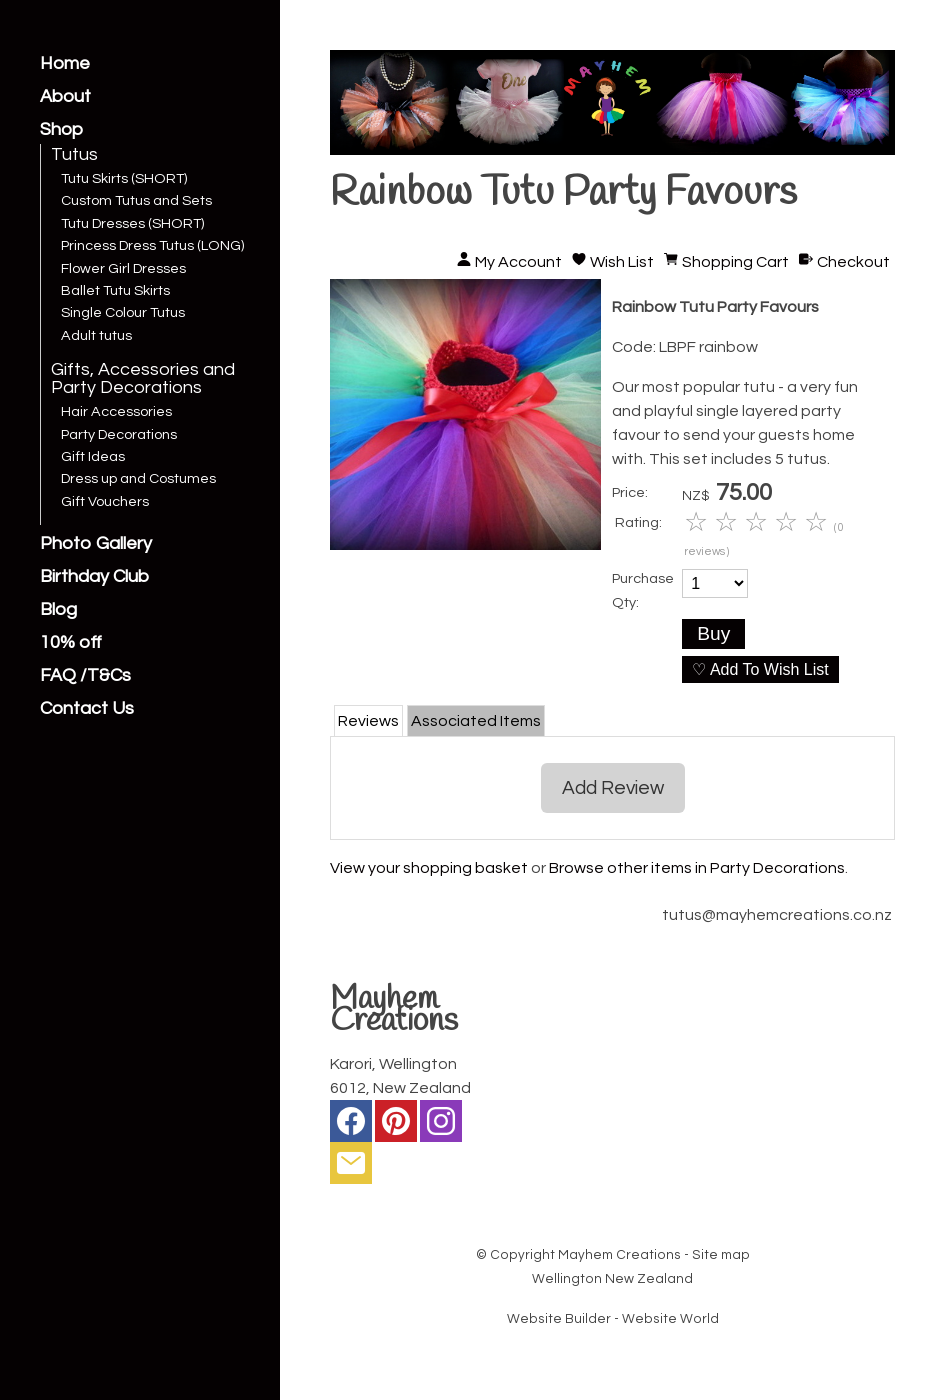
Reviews (368, 721)
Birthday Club (94, 577)
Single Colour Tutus (123, 313)
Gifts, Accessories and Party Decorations (143, 379)
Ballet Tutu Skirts (115, 291)
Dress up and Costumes (138, 479)
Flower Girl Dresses (123, 269)
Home (65, 64)
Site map (721, 1255)
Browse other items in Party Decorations (697, 868)
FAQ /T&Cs (85, 676)
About (65, 97)
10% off (71, 643)
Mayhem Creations (619, 1255)
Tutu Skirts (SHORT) (124, 179)
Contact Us (87, 709)
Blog (58, 610)
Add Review (613, 788)
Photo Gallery (96, 544)
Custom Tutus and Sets (136, 201)
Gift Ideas (93, 457)
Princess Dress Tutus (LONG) (152, 246)
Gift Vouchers (105, 502)
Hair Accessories (116, 412)
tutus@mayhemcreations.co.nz (777, 915)
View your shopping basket (429, 868)
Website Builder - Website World (613, 1319)
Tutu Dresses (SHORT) (132, 224)
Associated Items (476, 721)
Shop (61, 130)
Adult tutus (96, 336)
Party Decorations (119, 435)
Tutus (74, 155)
